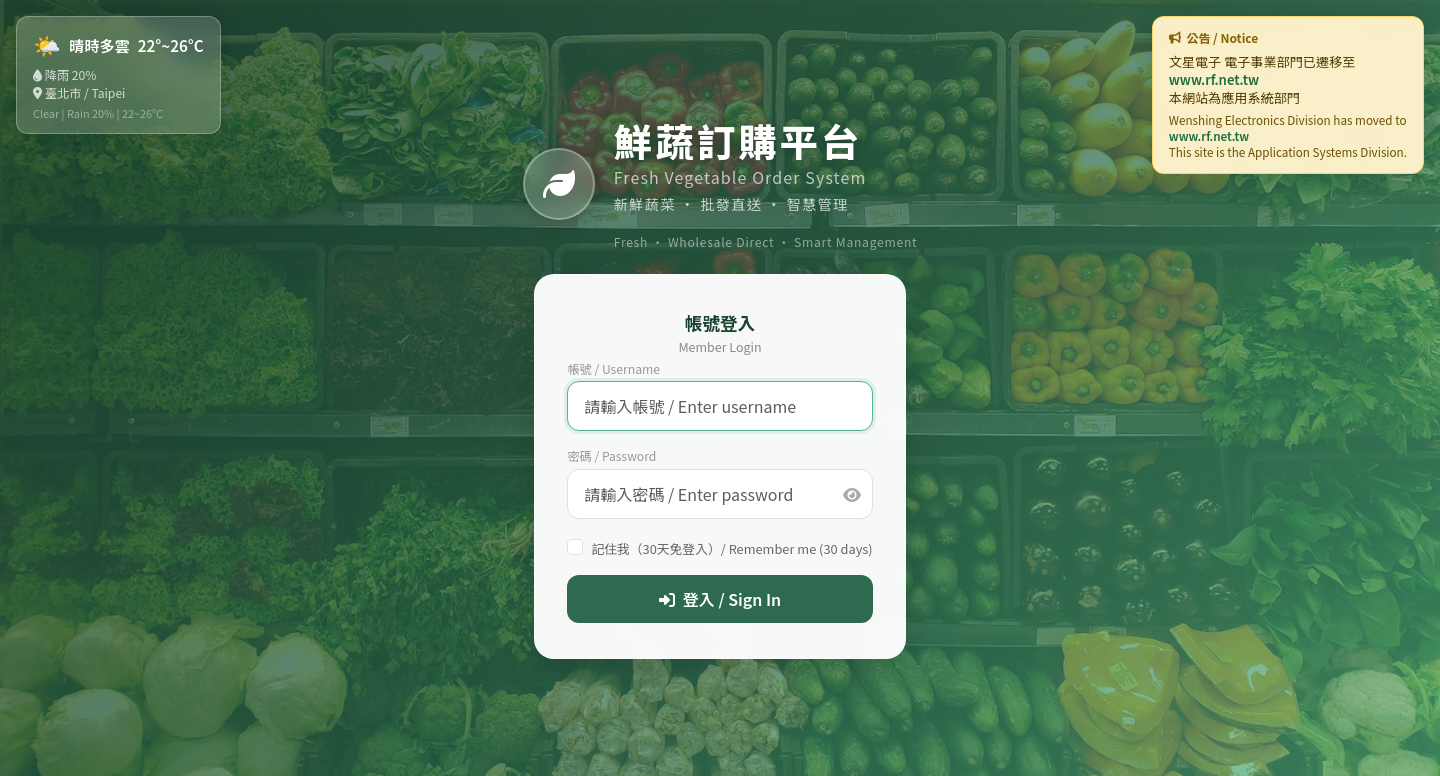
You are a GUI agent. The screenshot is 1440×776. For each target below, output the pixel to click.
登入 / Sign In (720, 599)
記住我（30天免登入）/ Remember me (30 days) (731, 548)
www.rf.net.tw (1214, 79)
